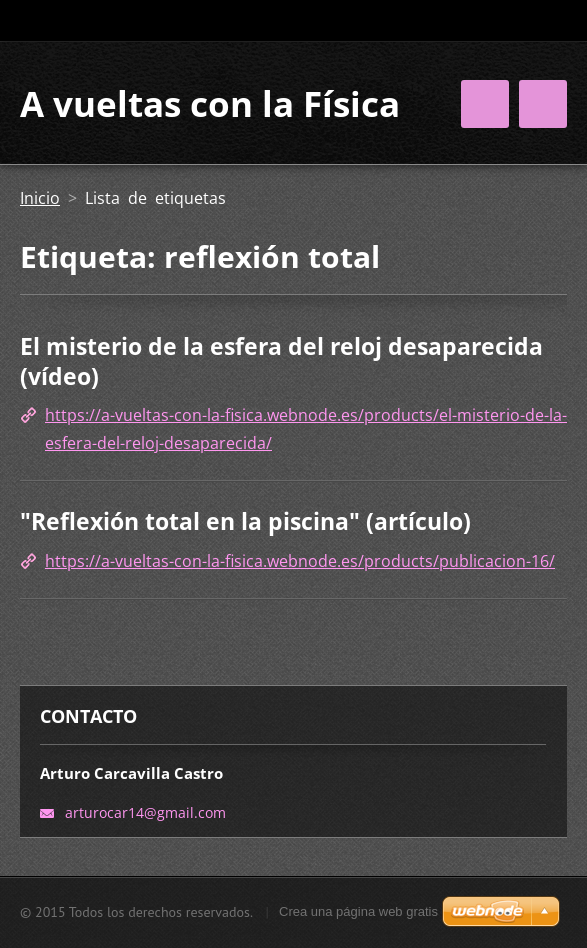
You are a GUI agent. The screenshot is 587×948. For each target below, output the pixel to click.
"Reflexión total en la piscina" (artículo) (245, 521)
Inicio (40, 198)
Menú (543, 104)
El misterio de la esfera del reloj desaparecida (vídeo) (281, 361)
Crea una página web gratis (358, 911)
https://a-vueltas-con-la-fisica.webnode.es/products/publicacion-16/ (300, 561)
